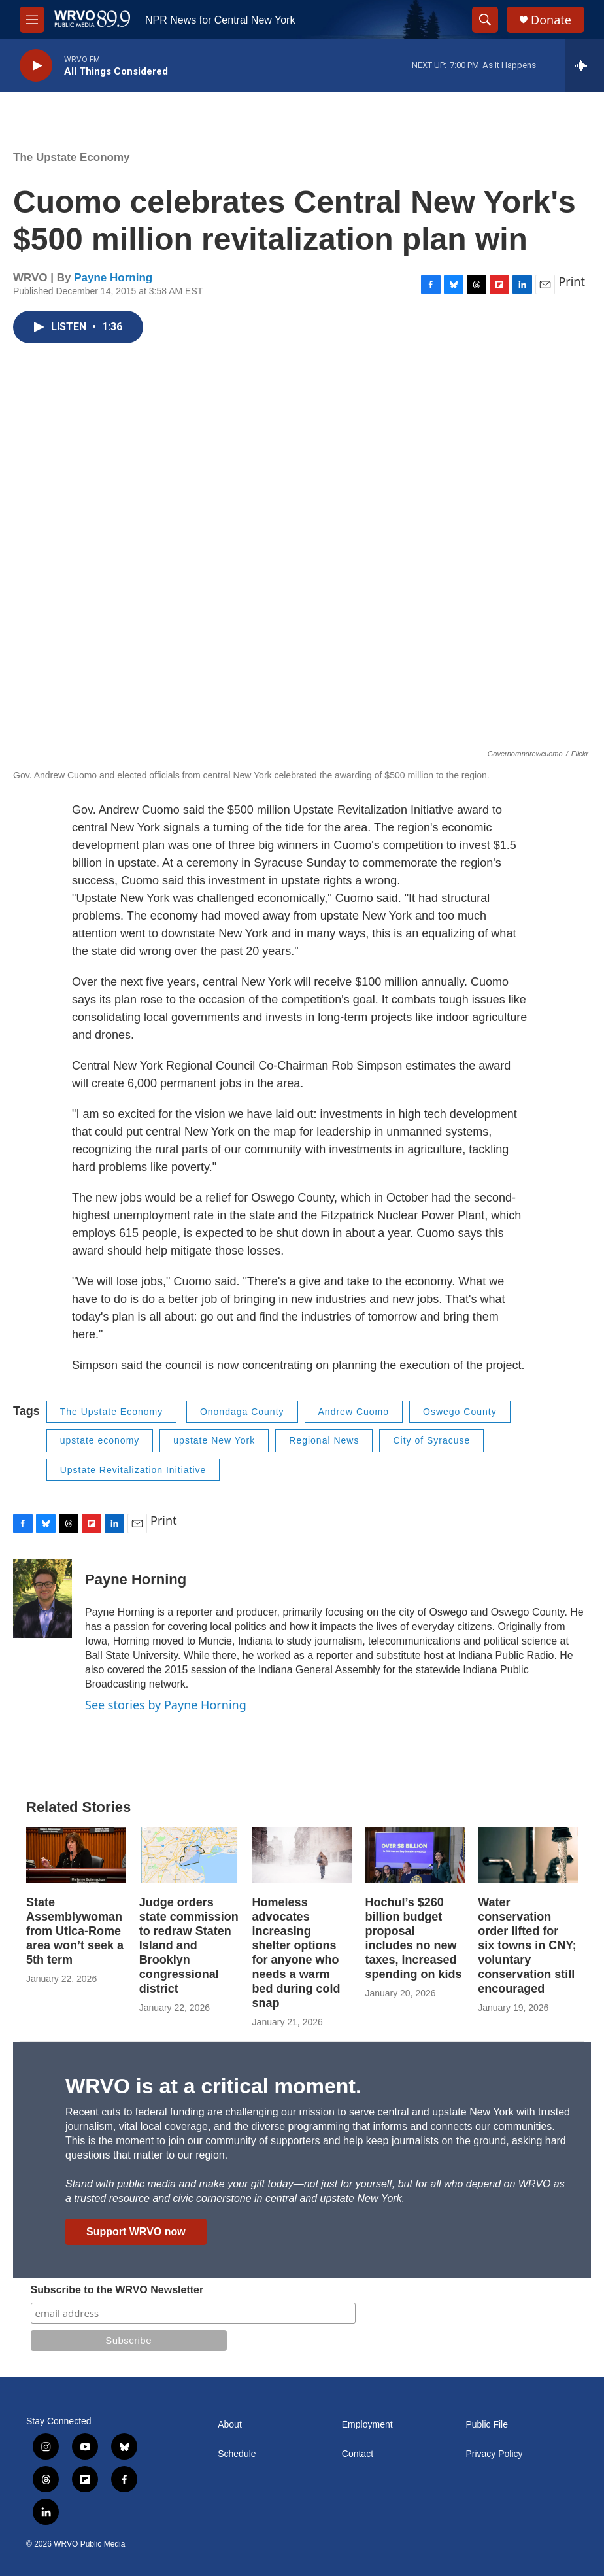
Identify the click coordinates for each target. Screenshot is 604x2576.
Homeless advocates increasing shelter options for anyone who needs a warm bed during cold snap (296, 1953)
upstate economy (100, 1440)
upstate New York (214, 1440)
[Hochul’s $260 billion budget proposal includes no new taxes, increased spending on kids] (415, 1855)
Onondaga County (242, 1411)
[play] (35, 65)
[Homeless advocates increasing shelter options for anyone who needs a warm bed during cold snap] (302, 1855)
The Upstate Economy (71, 157)
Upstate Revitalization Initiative (133, 1470)
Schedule (237, 2454)
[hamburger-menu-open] (32, 20)
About (230, 2424)
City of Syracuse (431, 1440)
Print (571, 281)
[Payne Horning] (42, 1598)
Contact (357, 2454)
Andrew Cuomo (354, 1411)
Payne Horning (113, 277)
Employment (367, 2424)
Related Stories (78, 1807)
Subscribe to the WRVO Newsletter (117, 2289)
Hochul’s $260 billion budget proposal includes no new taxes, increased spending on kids (413, 1938)
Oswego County (460, 1411)
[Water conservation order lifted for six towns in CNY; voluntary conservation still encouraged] (528, 1855)
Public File (486, 2424)
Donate (551, 20)
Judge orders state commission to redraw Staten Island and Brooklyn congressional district (189, 1945)
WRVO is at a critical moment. (213, 2086)
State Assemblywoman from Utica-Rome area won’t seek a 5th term (75, 1931)
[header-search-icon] (485, 20)
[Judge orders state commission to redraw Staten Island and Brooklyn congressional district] (189, 1855)
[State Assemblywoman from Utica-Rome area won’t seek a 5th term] (76, 1855)
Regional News (324, 1440)
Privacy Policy (493, 2454)
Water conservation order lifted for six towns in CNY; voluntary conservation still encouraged (527, 1945)
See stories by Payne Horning (165, 1705)
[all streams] (584, 65)
